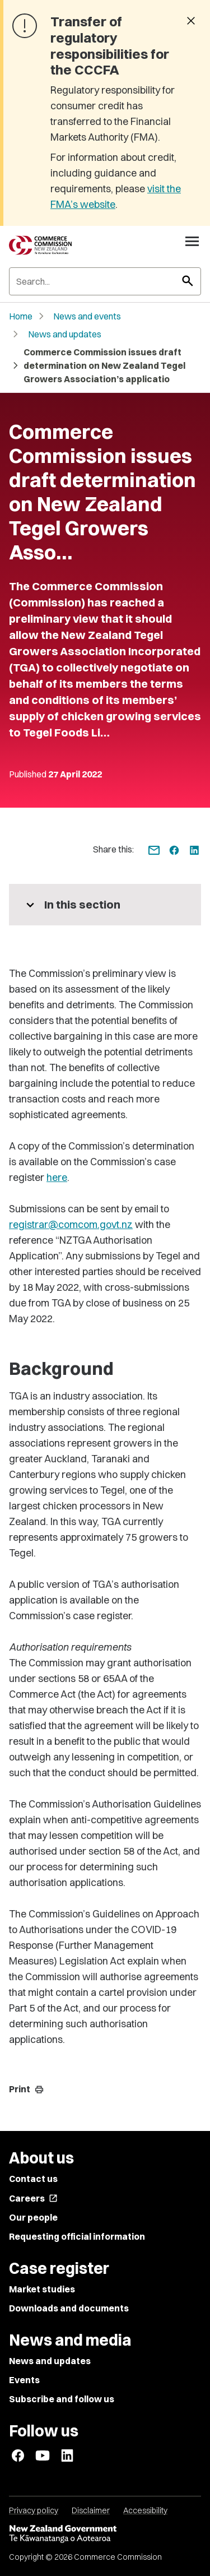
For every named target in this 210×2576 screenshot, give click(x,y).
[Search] (105, 281)
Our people (33, 2217)
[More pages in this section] (105, 904)
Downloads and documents (69, 2308)
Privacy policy (33, 2510)
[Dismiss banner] (191, 21)
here (56, 1177)
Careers (33, 2198)
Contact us (33, 2178)
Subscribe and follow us (61, 2398)
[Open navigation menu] (192, 241)
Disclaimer (91, 2510)
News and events (87, 316)
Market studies (42, 2289)
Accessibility (145, 2510)
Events (24, 2379)
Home (20, 316)
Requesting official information (77, 2236)
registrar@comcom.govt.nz (71, 1224)
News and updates (64, 334)
